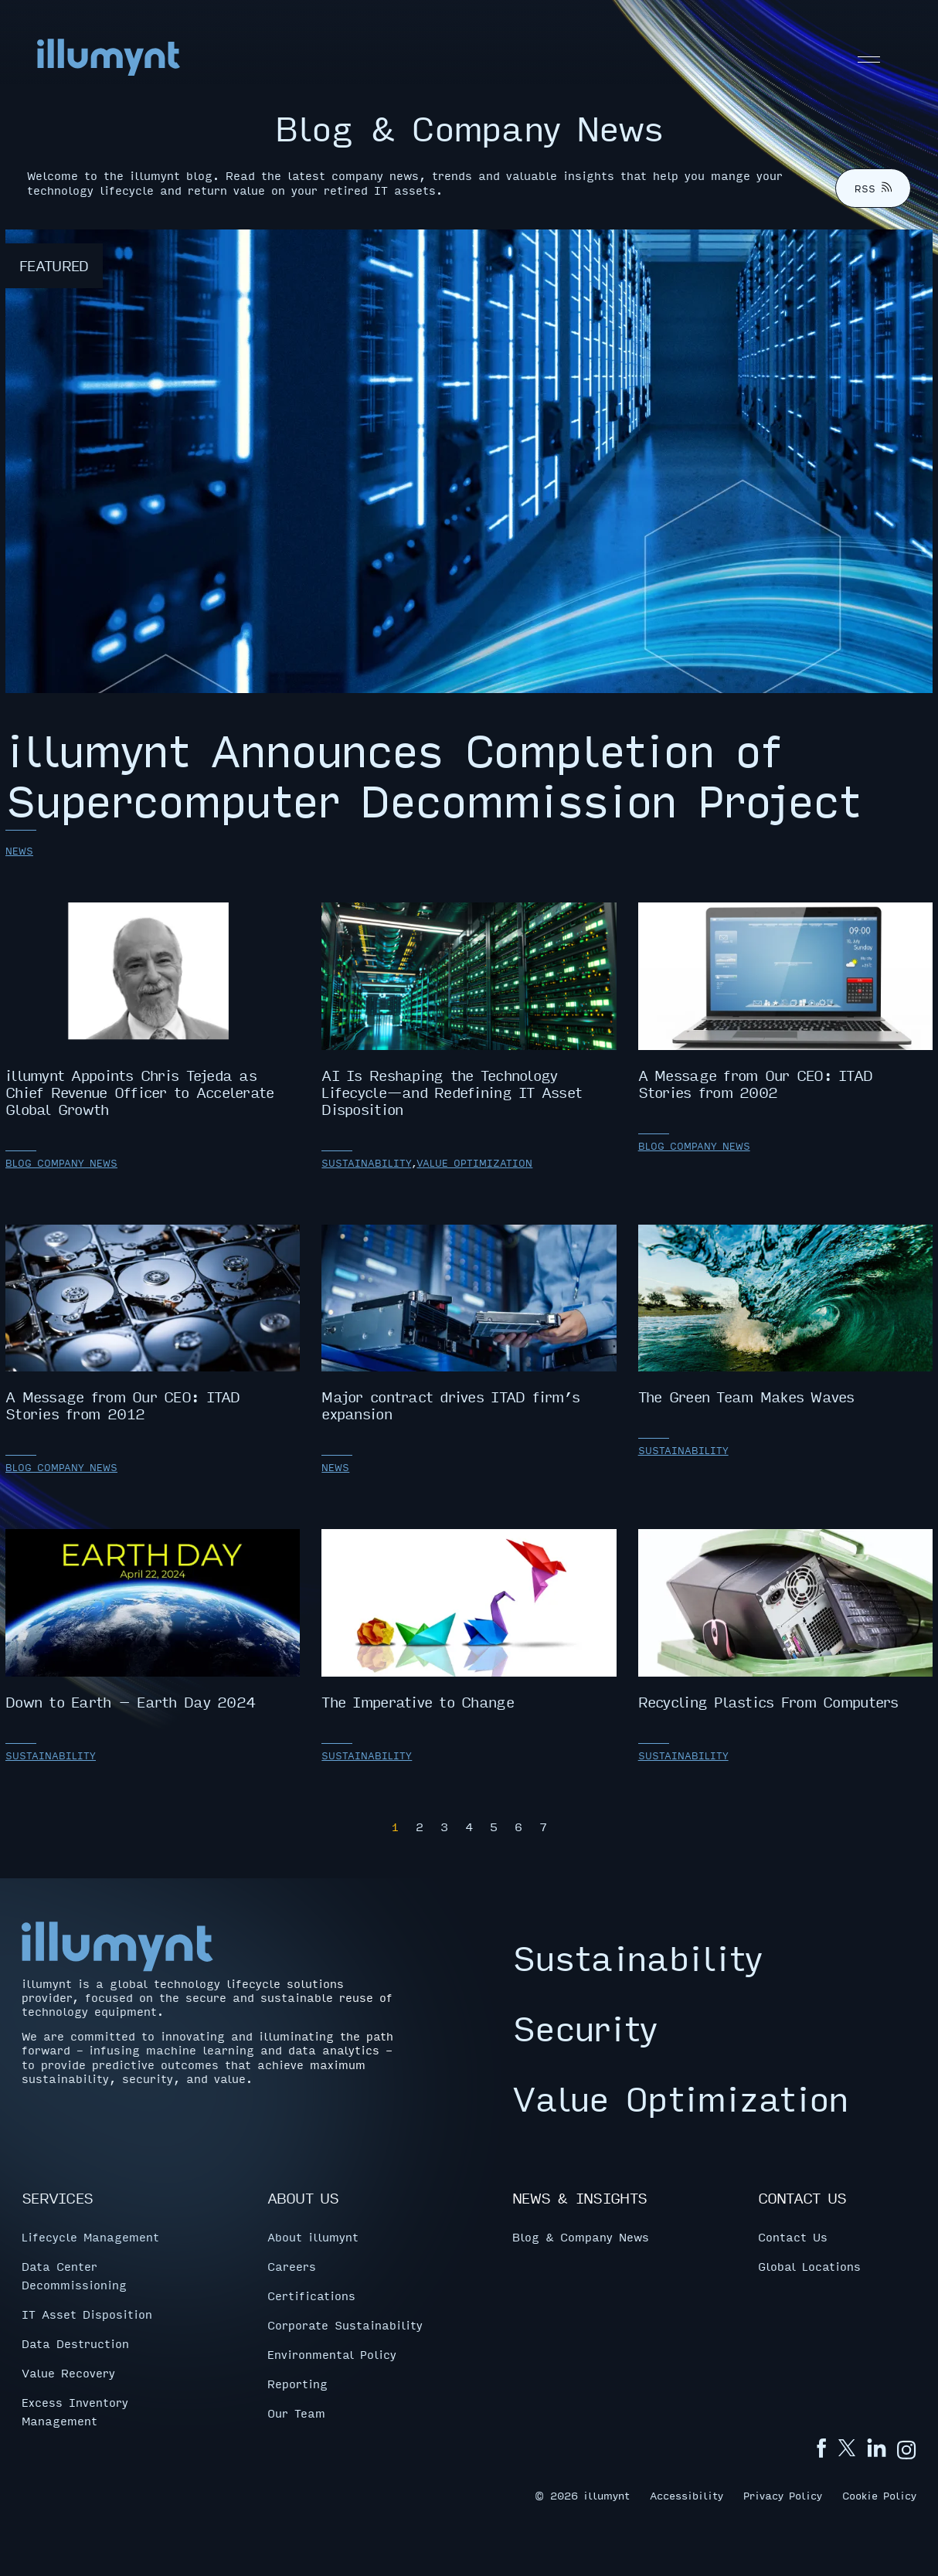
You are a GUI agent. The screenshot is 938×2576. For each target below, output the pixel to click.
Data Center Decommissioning (74, 2274)
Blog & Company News (580, 2236)
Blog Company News (61, 1163)
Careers (291, 2265)
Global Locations (809, 2265)
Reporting (297, 2383)
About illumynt (313, 2236)
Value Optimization (474, 1163)
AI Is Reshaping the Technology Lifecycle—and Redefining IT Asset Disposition (468, 1009)
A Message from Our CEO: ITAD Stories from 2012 (152, 1323)
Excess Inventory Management (75, 2410)
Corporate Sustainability (345, 2324)
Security (584, 2027)
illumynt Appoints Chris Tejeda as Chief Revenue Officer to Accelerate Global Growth (152, 1009)
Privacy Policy (782, 2494)
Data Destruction (75, 2342)
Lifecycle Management (90, 2236)
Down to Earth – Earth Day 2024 (152, 1620)
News (19, 850)
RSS (873, 188)
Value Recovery (68, 2372)
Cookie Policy (879, 2494)
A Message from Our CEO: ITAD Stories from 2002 (785, 1001)
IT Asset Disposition (87, 2313)
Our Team (296, 2412)
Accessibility (686, 2494)
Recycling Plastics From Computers (785, 1620)
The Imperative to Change (468, 1620)
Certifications (311, 2294)
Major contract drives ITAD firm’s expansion (468, 1323)
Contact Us (793, 2236)
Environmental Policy (331, 2353)
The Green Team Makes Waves (785, 1315)
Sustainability (366, 1163)
